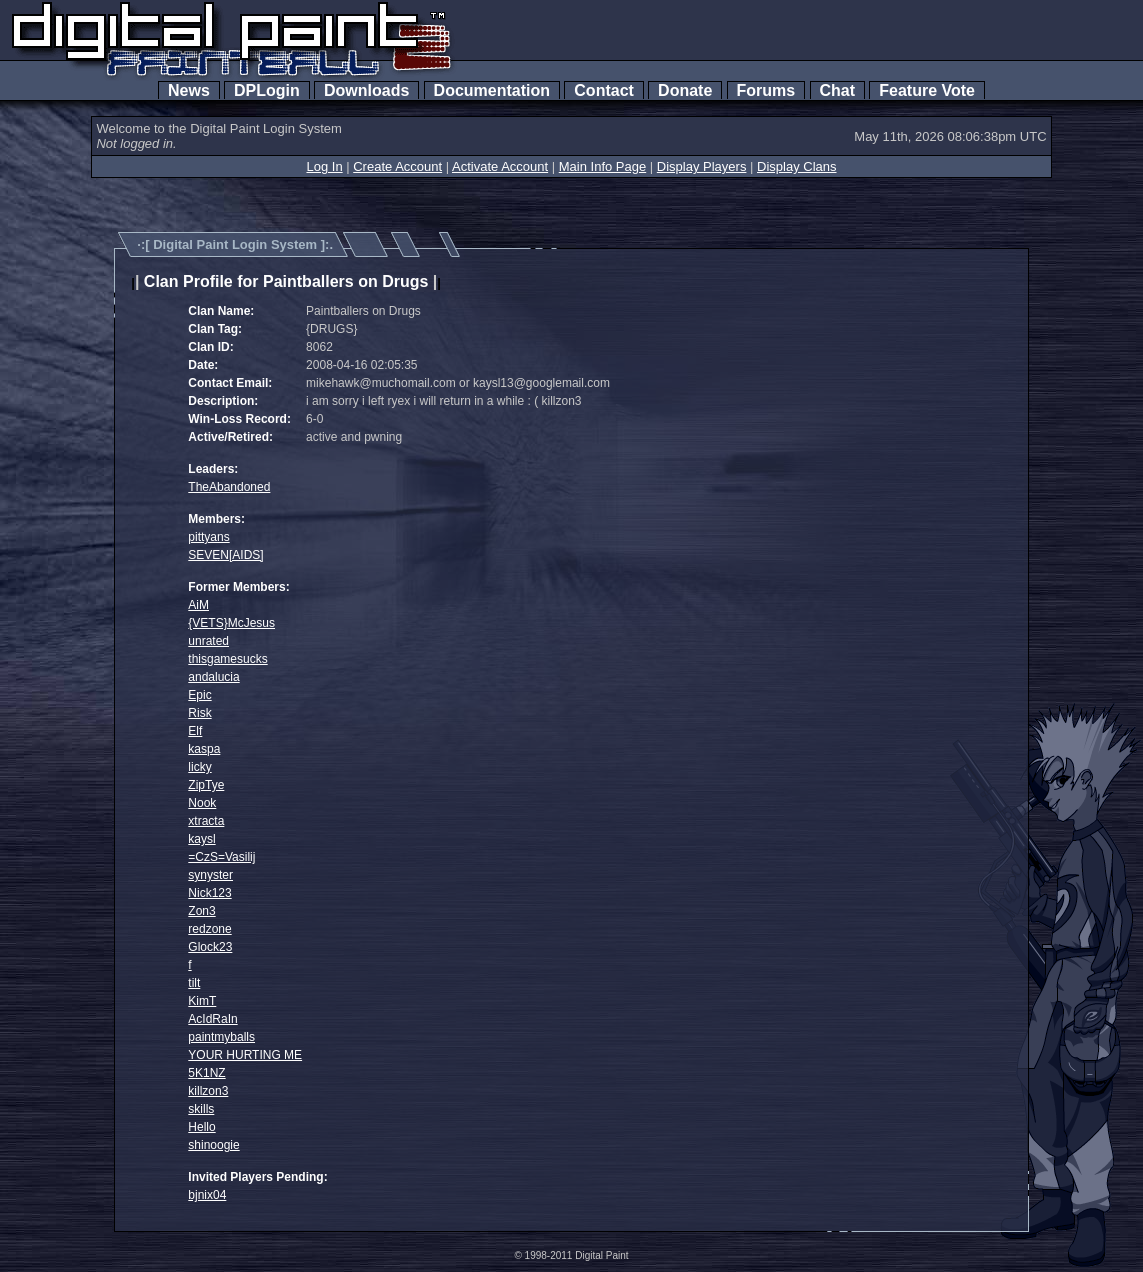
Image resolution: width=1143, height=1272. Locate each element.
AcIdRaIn (212, 1019)
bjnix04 (207, 1195)
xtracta (206, 821)
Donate (685, 90)
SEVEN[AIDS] (225, 555)
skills (201, 1109)
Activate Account (500, 166)
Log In (324, 166)
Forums (766, 90)
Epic (199, 695)
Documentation (492, 90)
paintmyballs (221, 1037)
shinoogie (213, 1145)
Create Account (397, 166)
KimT (202, 1001)
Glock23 (210, 947)
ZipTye (206, 785)
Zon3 (201, 911)
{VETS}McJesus (231, 623)
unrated (208, 641)
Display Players (702, 166)
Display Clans (796, 166)
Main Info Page (602, 166)
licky (199, 767)
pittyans (208, 537)
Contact (603, 90)
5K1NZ (206, 1073)
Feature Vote (927, 90)
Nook (202, 803)
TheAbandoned (229, 487)
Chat (837, 90)
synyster (210, 875)
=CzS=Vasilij (221, 857)
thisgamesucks (227, 659)
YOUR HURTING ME (245, 1055)
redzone (209, 929)
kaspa (204, 749)
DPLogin (267, 90)
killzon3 (208, 1091)
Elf (195, 731)
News (189, 90)
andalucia (213, 677)
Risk (199, 713)
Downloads (366, 90)
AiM (198, 605)
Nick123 (209, 893)
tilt (194, 983)
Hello (201, 1127)
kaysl (201, 839)
